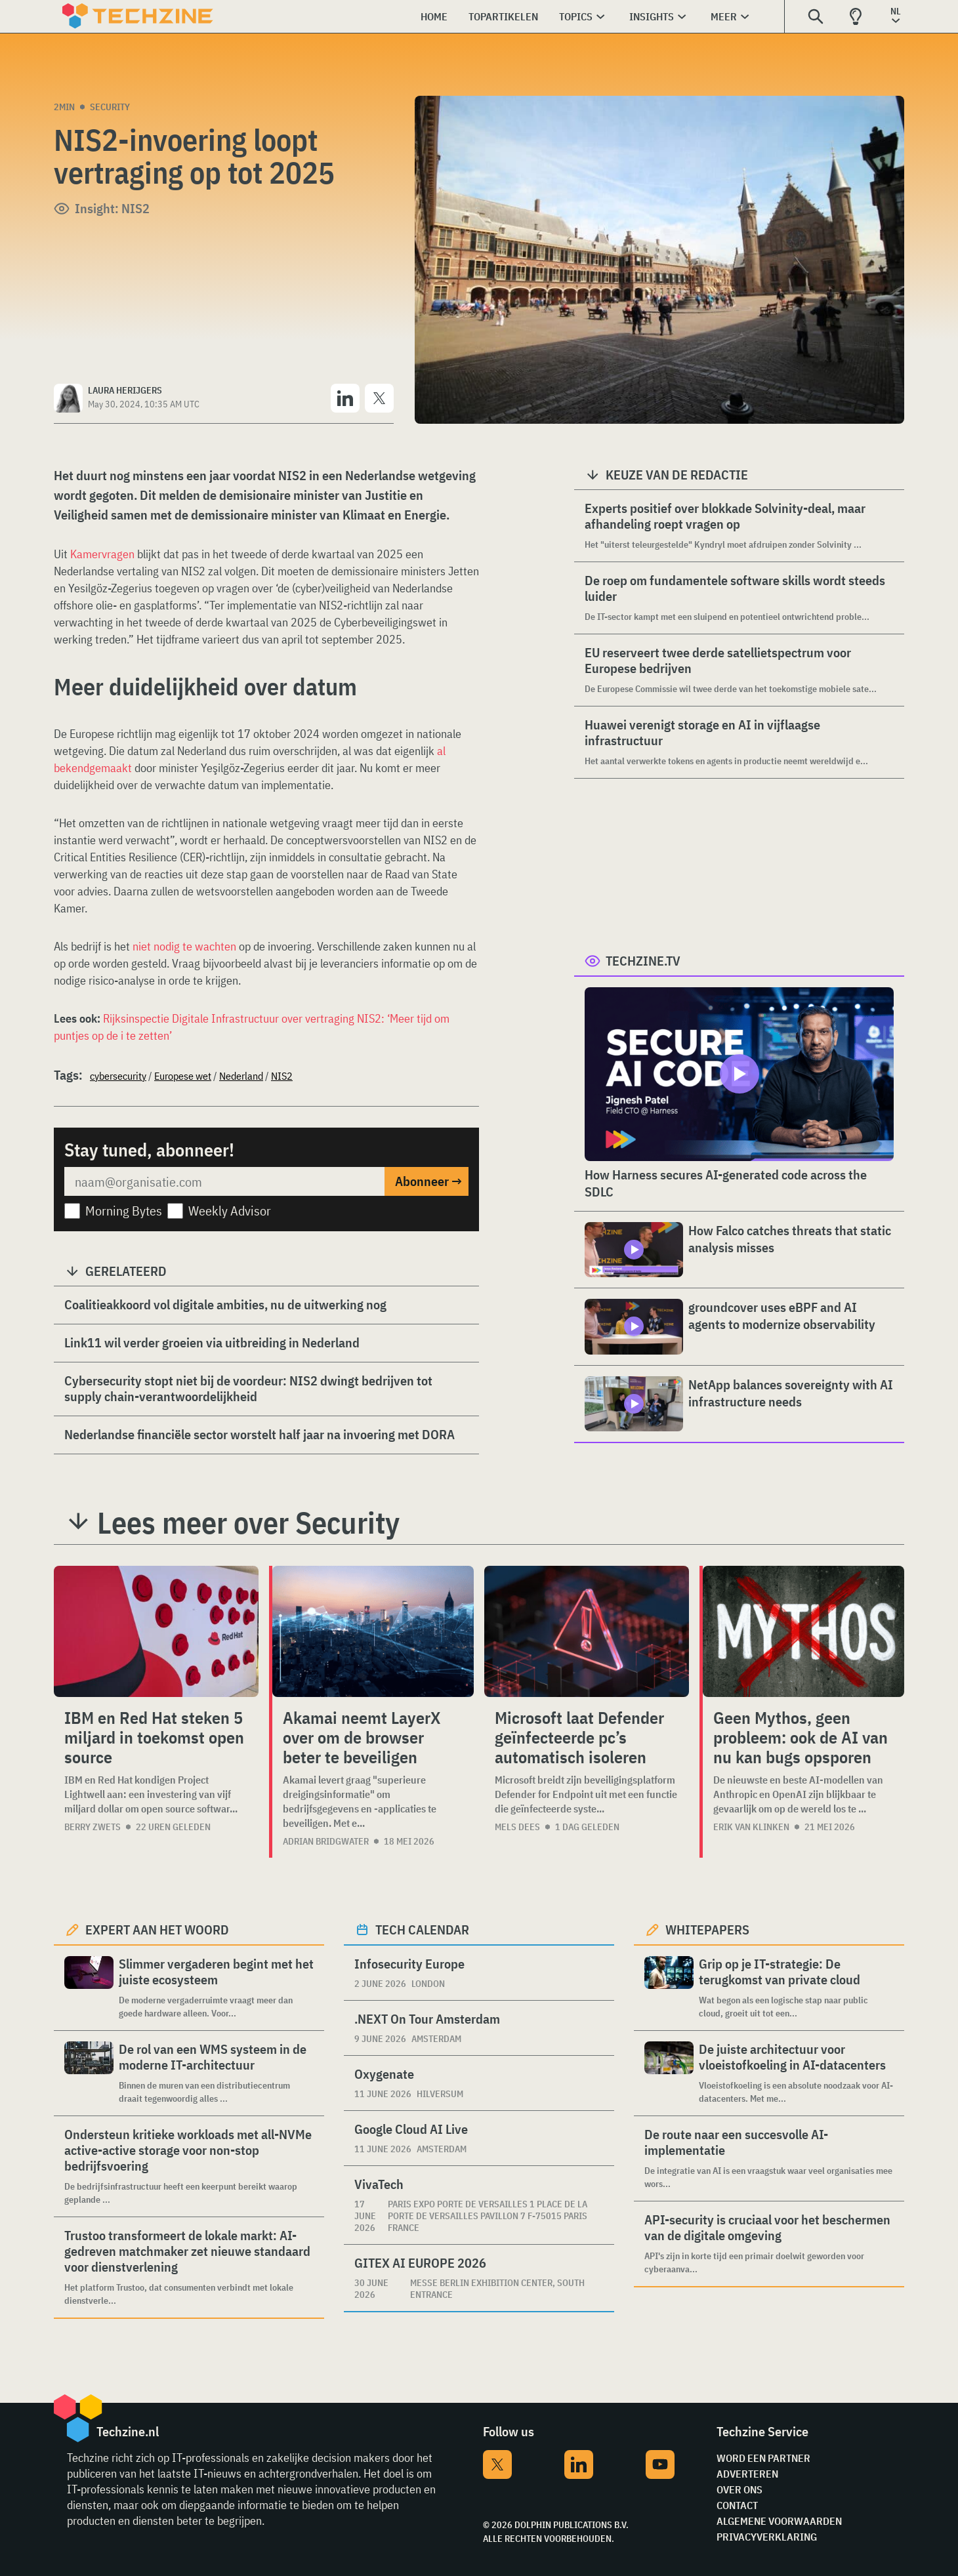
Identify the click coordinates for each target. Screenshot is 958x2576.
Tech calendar (422, 1929)
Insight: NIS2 (112, 208)
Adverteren (747, 2473)
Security (110, 107)
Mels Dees (517, 1827)
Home (434, 16)
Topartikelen (503, 16)
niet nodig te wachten (184, 946)
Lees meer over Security (248, 1522)
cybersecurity (118, 1075)
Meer (724, 16)
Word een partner (763, 2457)
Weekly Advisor (229, 1210)
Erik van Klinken (751, 1827)
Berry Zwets (92, 1827)
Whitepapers (707, 1929)
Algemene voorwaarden (779, 2520)
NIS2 (282, 1075)
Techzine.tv (643, 961)
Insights (651, 16)
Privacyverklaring (767, 2536)
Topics (576, 16)
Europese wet (182, 1075)
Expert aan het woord (157, 1929)
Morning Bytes (123, 1210)
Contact (737, 2505)
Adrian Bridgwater (326, 1841)
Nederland (241, 1075)
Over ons (739, 2489)
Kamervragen (102, 554)
